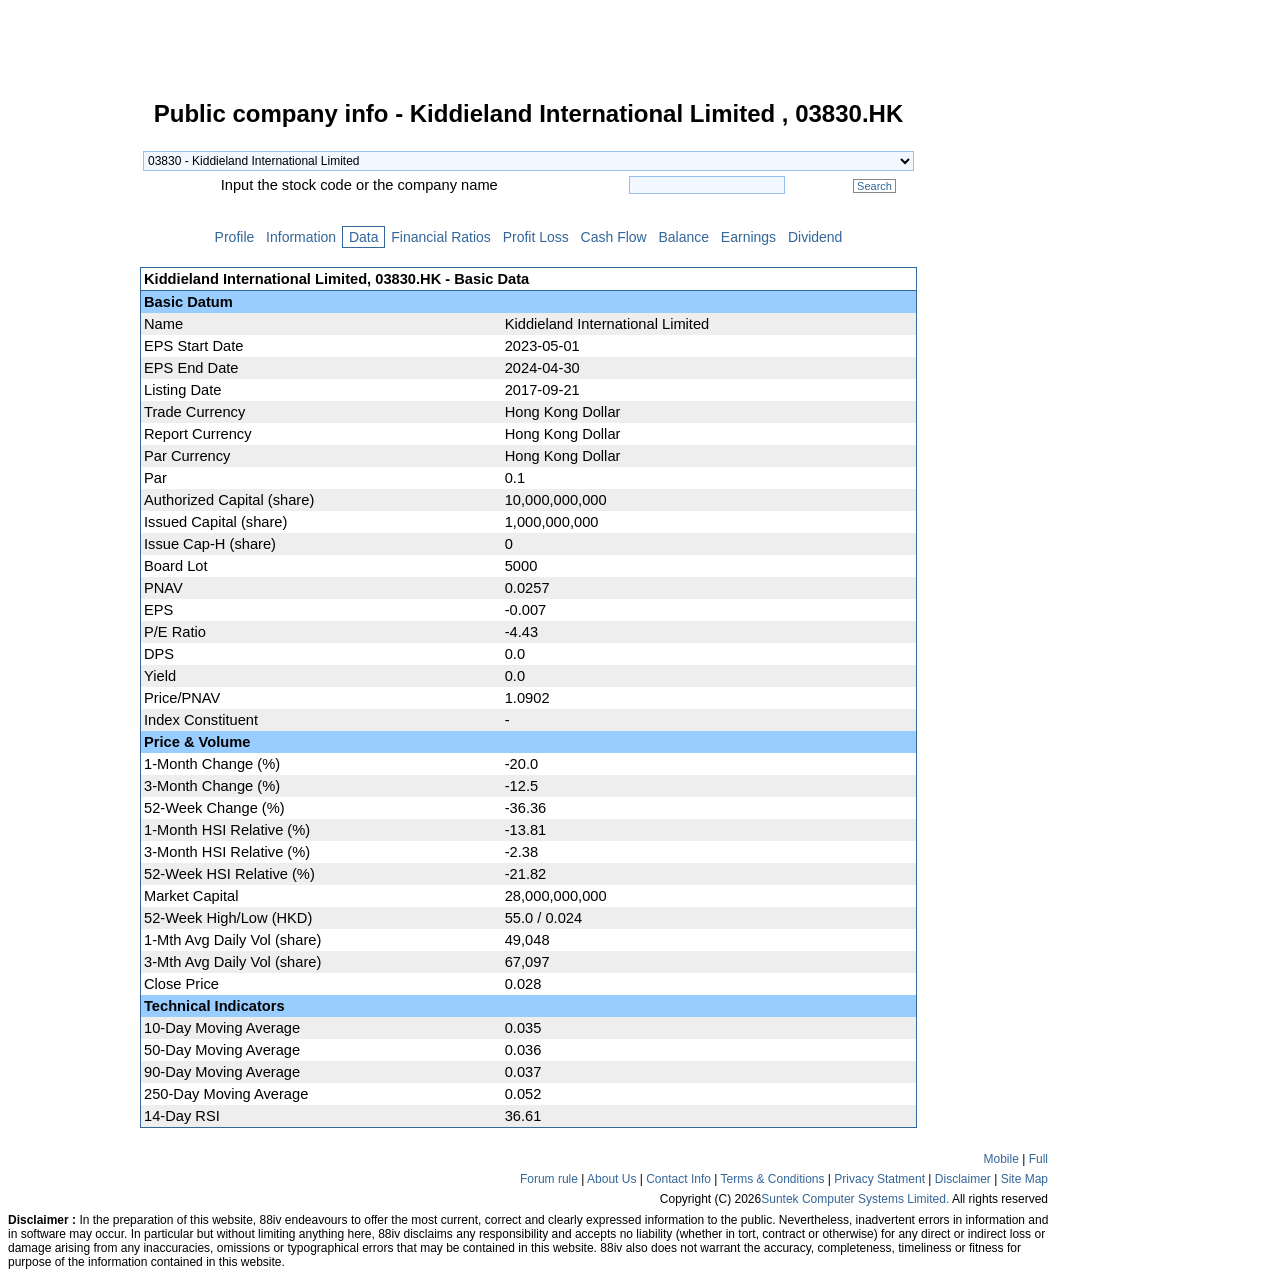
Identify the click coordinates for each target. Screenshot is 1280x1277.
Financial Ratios (440, 237)
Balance (684, 237)
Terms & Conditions (772, 1179)
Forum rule (549, 1179)
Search (874, 186)
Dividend (815, 237)
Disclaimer (963, 1179)
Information (301, 237)
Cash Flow (614, 237)
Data (363, 237)
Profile (234, 237)
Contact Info (678, 1179)
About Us (611, 1179)
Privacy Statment (879, 1179)
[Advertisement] (70, 404)
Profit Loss (536, 237)
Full (1038, 1159)
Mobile (1001, 1159)
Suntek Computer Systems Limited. (855, 1199)
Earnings (748, 237)
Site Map (1024, 1179)
